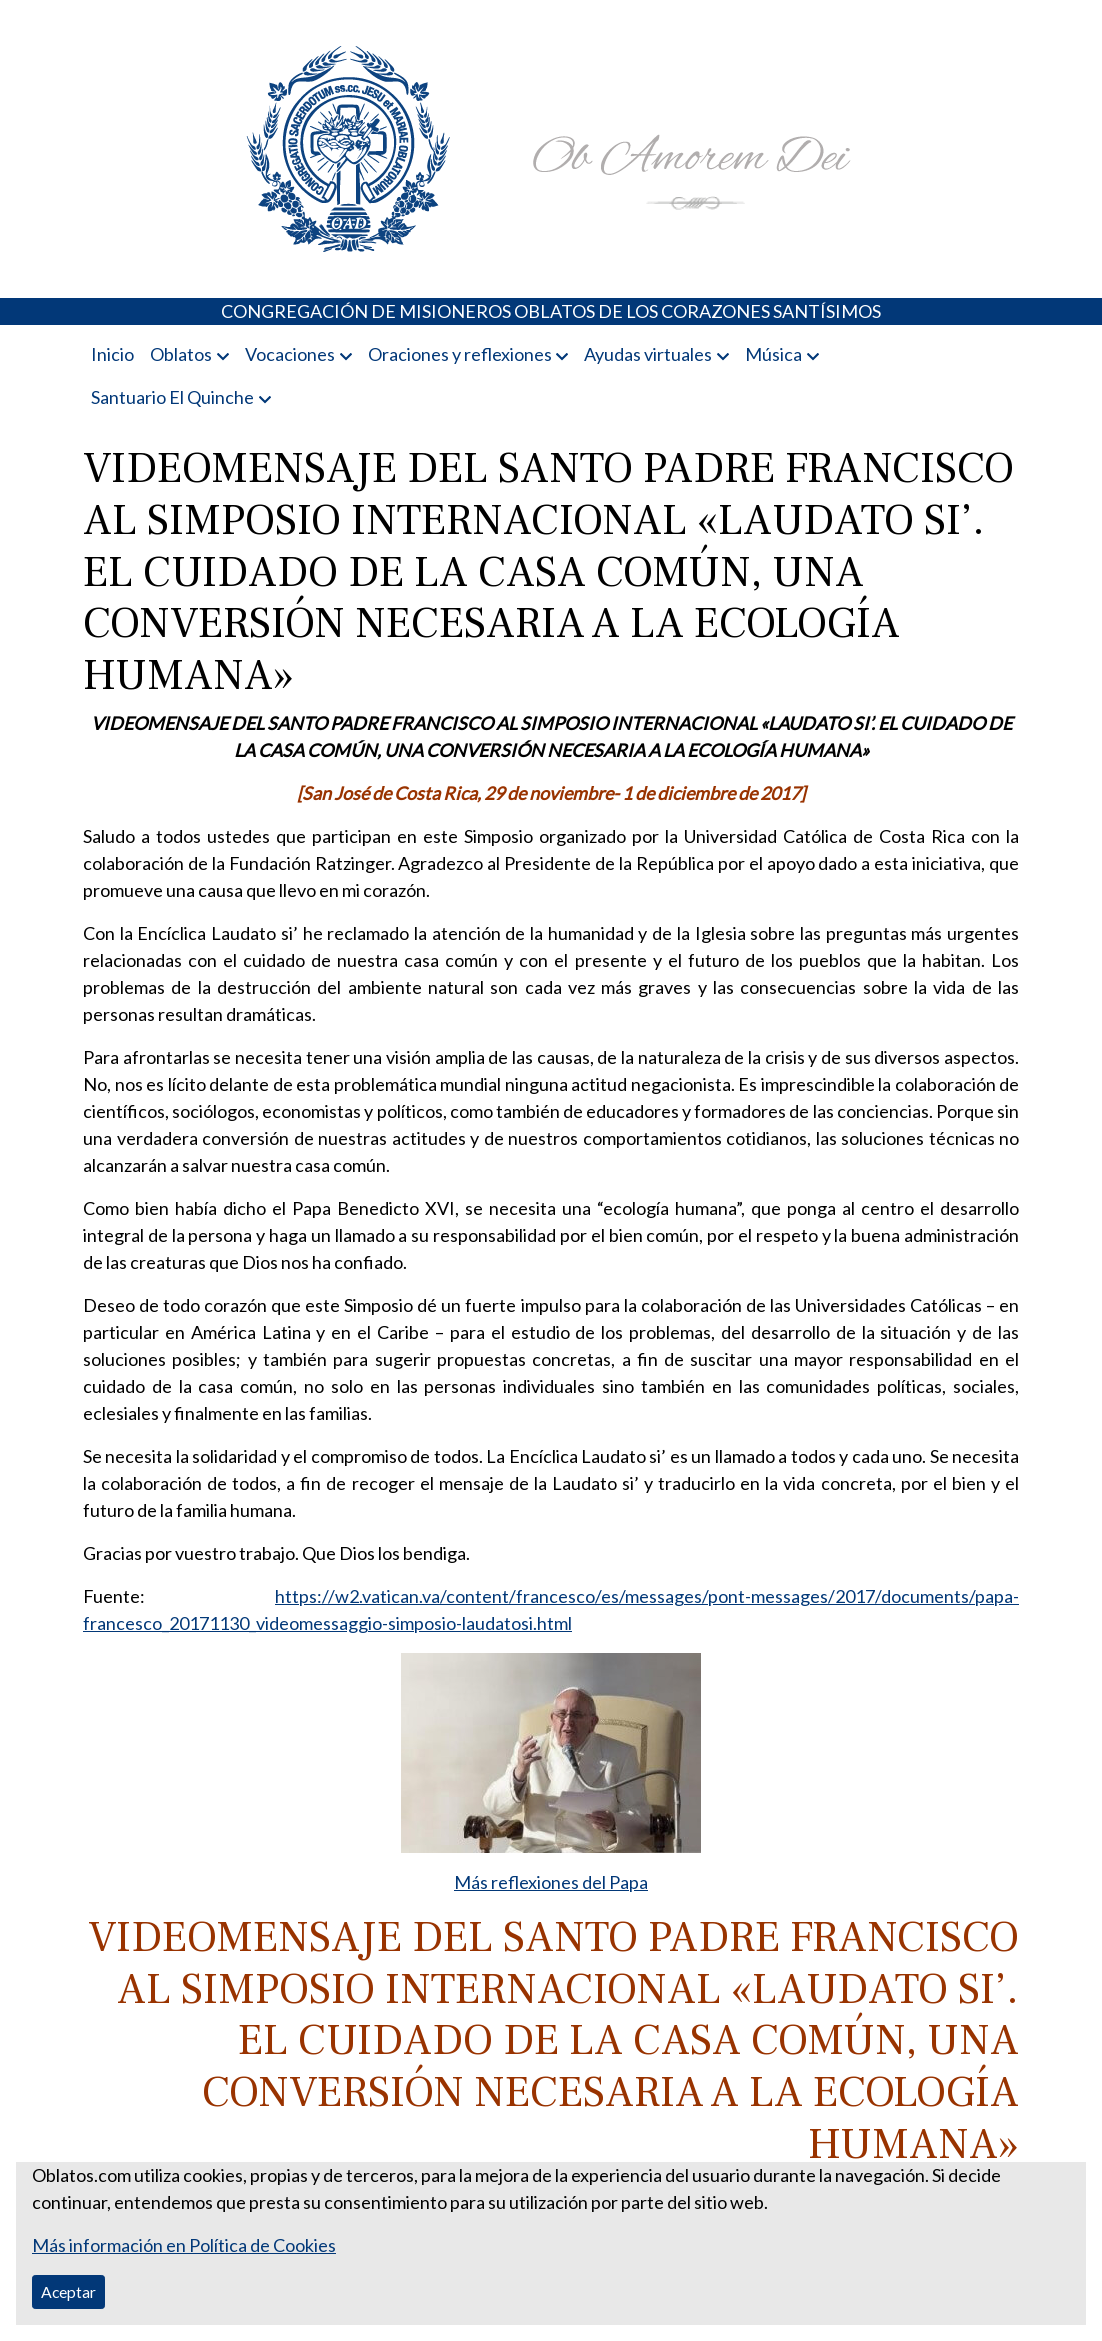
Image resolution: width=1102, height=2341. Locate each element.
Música (773, 354)
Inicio (112, 354)
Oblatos (181, 354)
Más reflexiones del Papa (551, 1882)
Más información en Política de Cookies (184, 2245)
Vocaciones (290, 354)
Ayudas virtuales (648, 354)
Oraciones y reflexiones (460, 354)
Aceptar (68, 2291)
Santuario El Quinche (172, 397)
